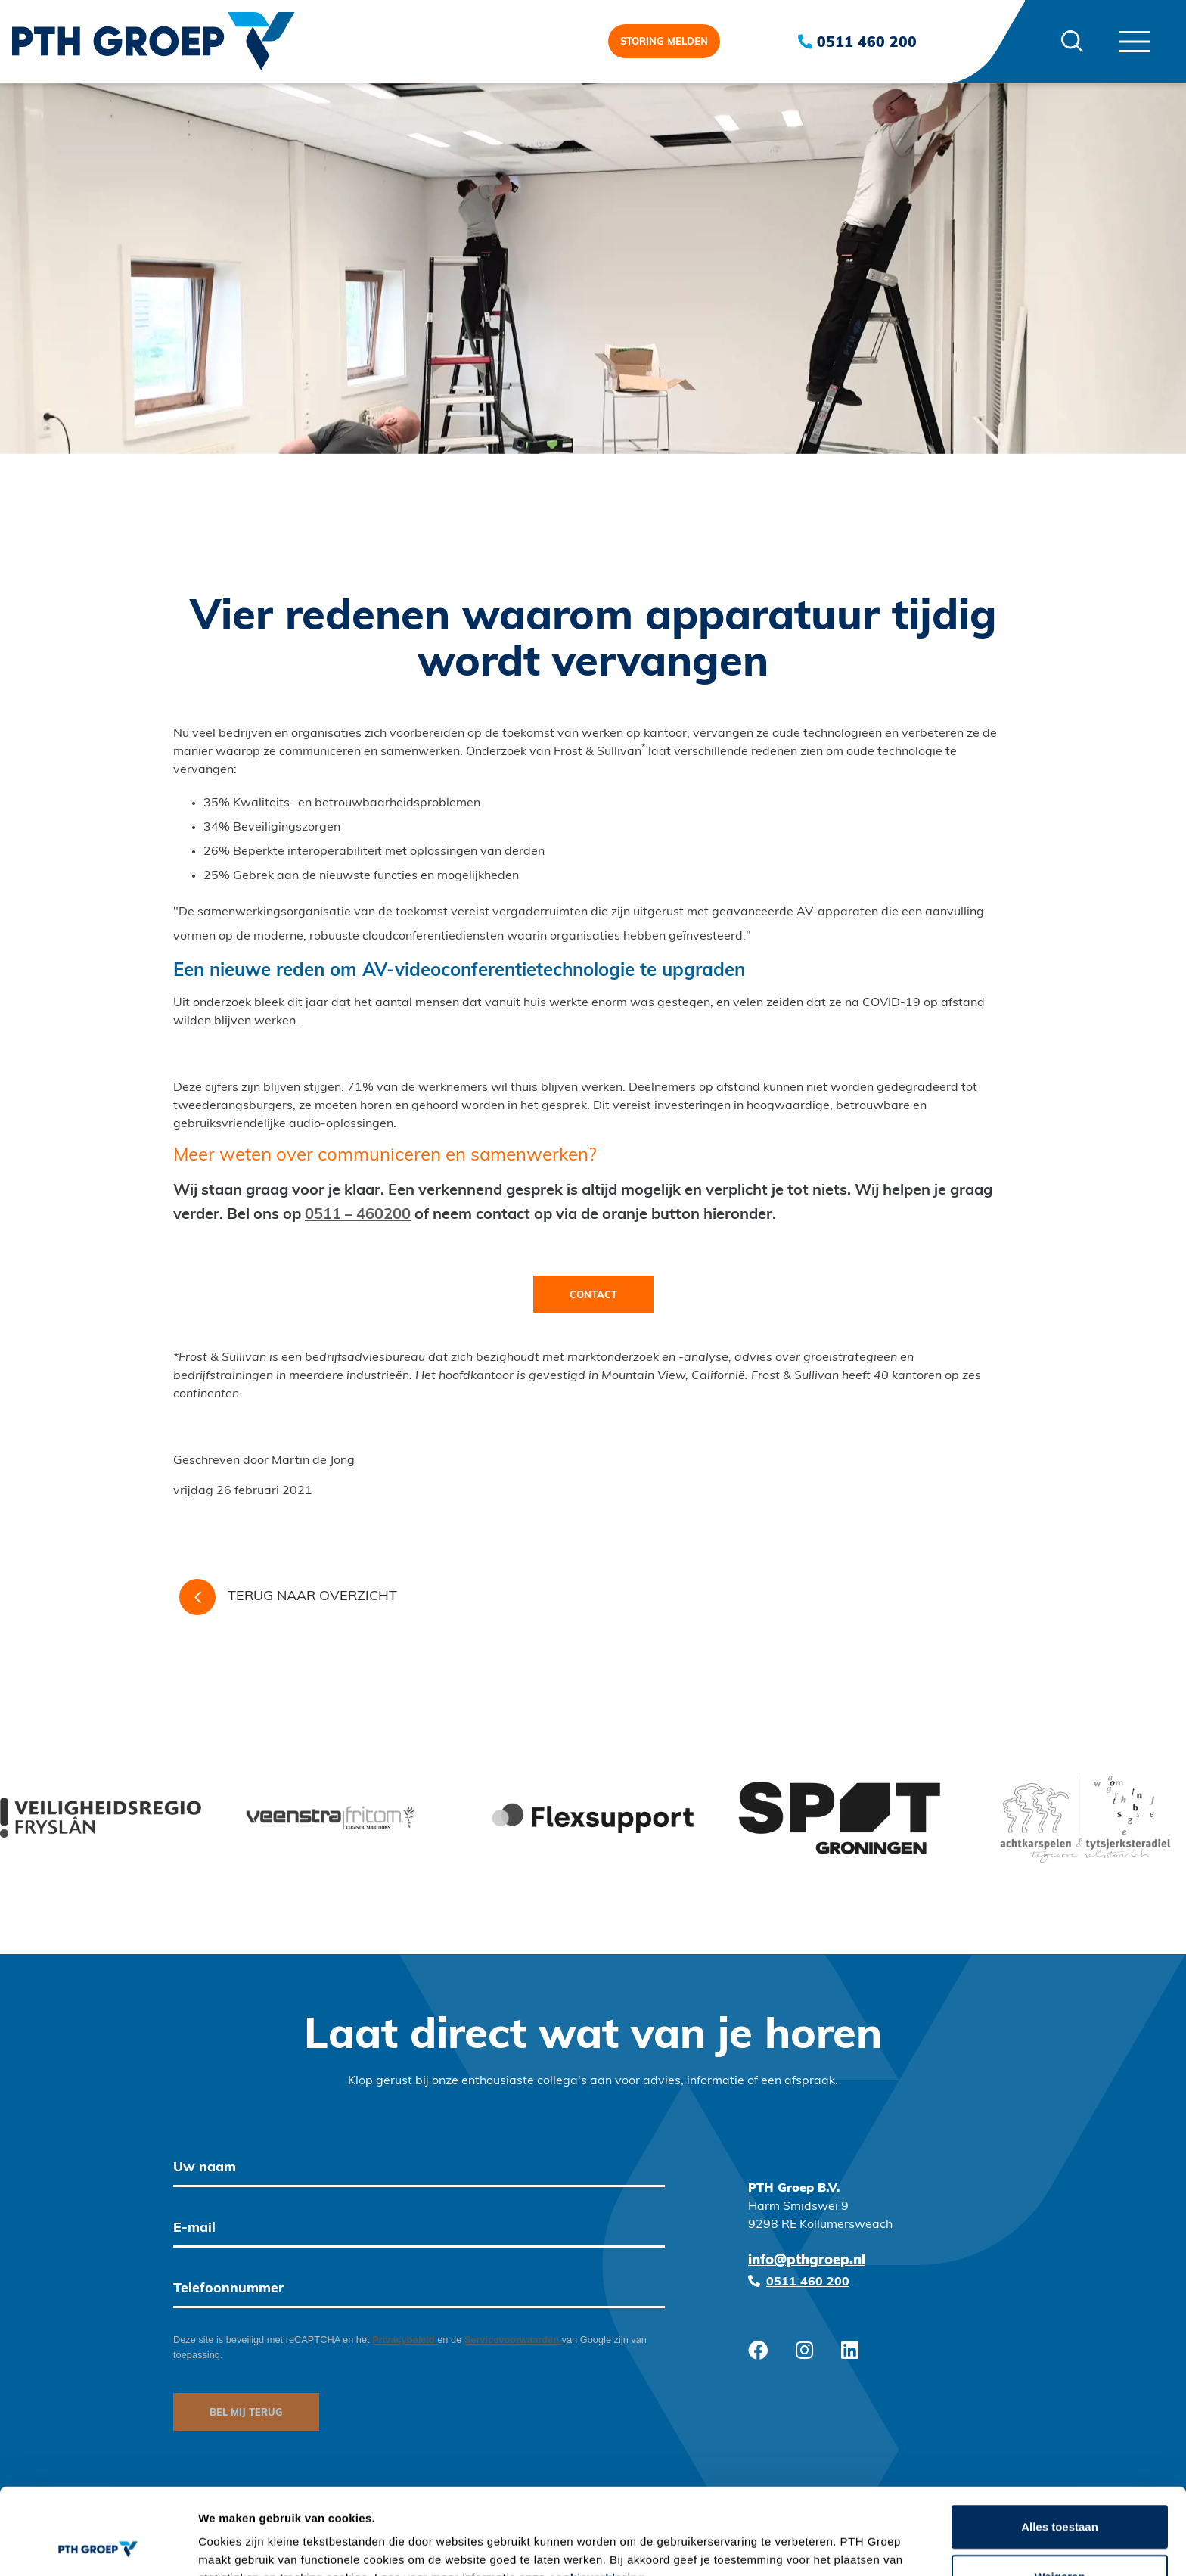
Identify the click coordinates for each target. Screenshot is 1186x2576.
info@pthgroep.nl (806, 2261)
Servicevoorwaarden (513, 2339)
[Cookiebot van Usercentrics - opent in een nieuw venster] (98, 2546)
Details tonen (817, 2546)
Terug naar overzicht (288, 1597)
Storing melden (664, 42)
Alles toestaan (1059, 2445)
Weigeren (1059, 2495)
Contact (593, 1295)
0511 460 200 (857, 42)
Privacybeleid (404, 2339)
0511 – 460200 (358, 1215)
